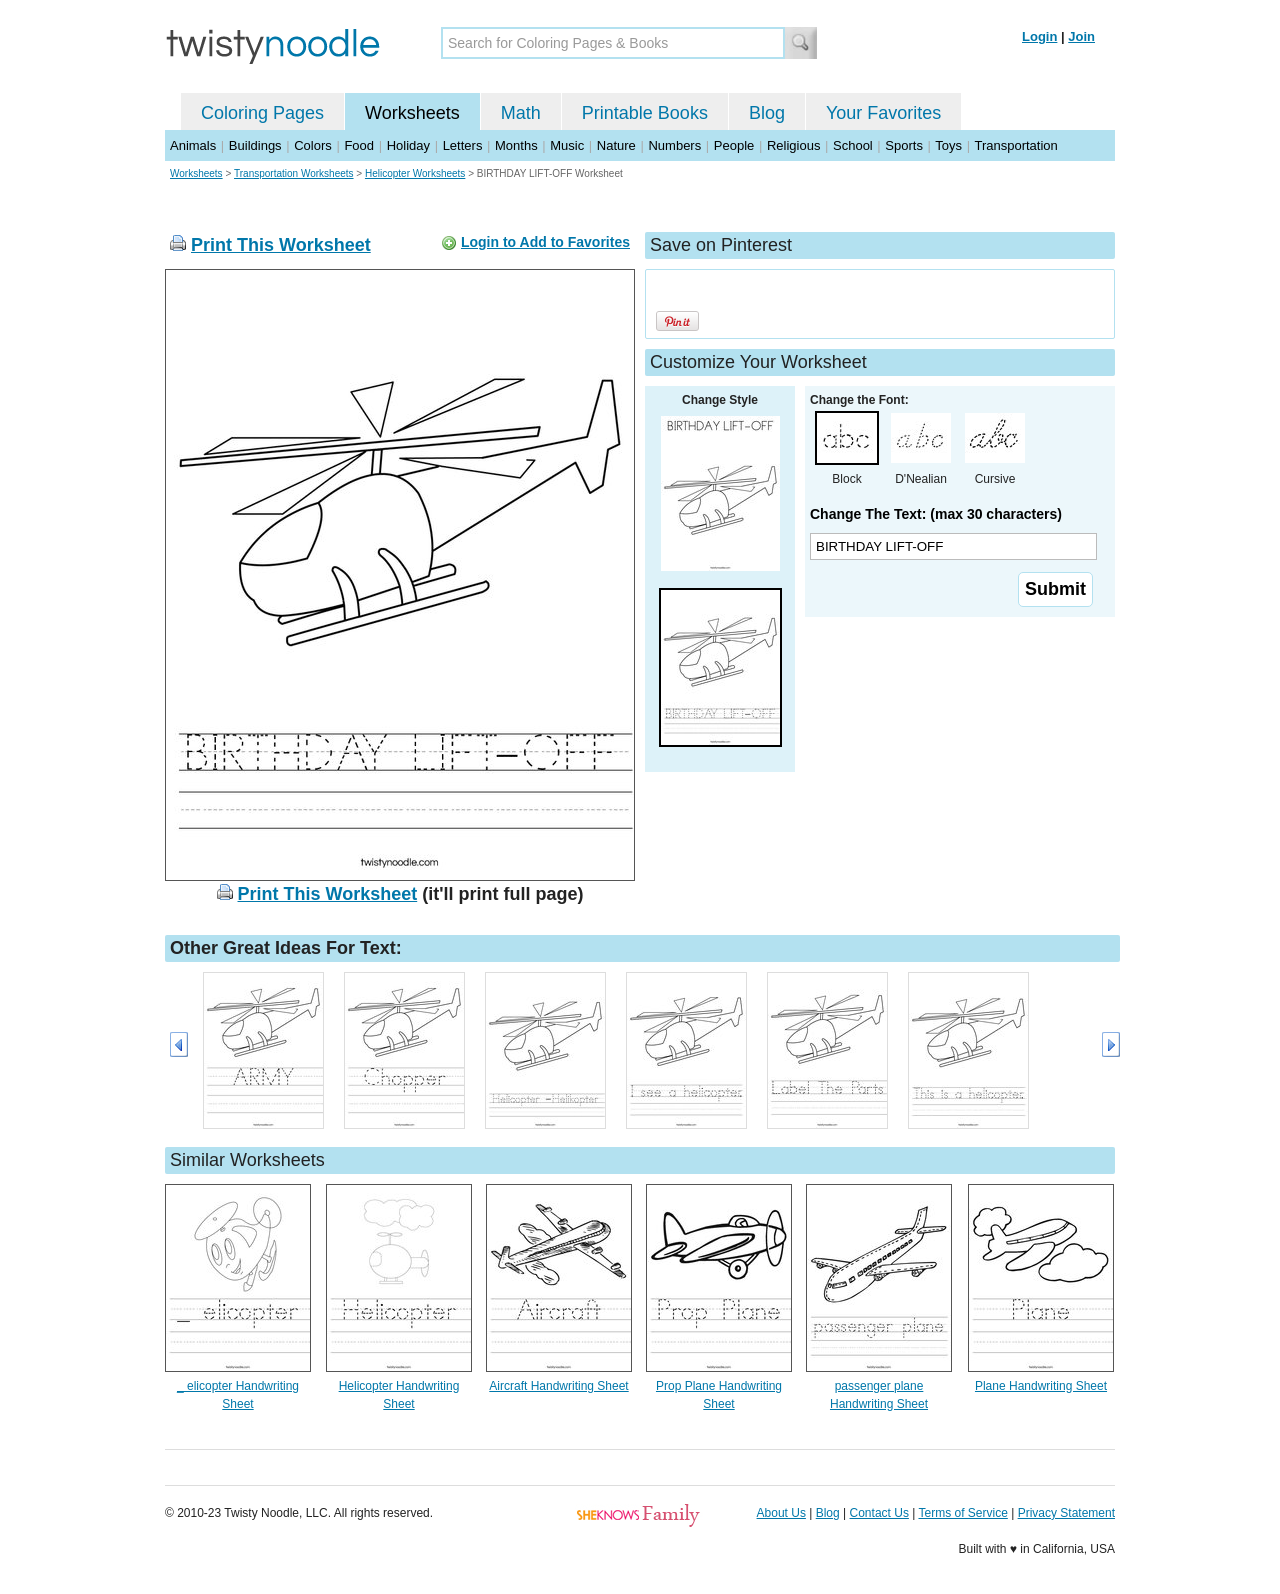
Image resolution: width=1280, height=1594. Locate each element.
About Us (781, 1513)
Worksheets (412, 113)
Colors (313, 145)
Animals (193, 145)
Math (521, 113)
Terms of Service (962, 1513)
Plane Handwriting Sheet (1041, 1386)
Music (567, 145)
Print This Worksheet (281, 245)
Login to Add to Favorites (545, 242)
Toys (948, 145)
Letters (463, 145)
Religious (793, 145)
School (853, 145)
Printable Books (645, 113)
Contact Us (879, 1513)
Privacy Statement (1066, 1513)
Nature (616, 145)
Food (359, 145)
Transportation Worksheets (294, 173)
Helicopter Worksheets (415, 173)
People (734, 145)
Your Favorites (883, 113)
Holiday (408, 145)
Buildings (255, 145)
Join (1081, 36)
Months (516, 145)
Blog (767, 113)
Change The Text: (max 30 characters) (936, 514)
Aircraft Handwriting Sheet (558, 1386)
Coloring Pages (262, 113)
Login (1039, 36)
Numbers (674, 145)
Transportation (1015, 145)
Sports (904, 145)
